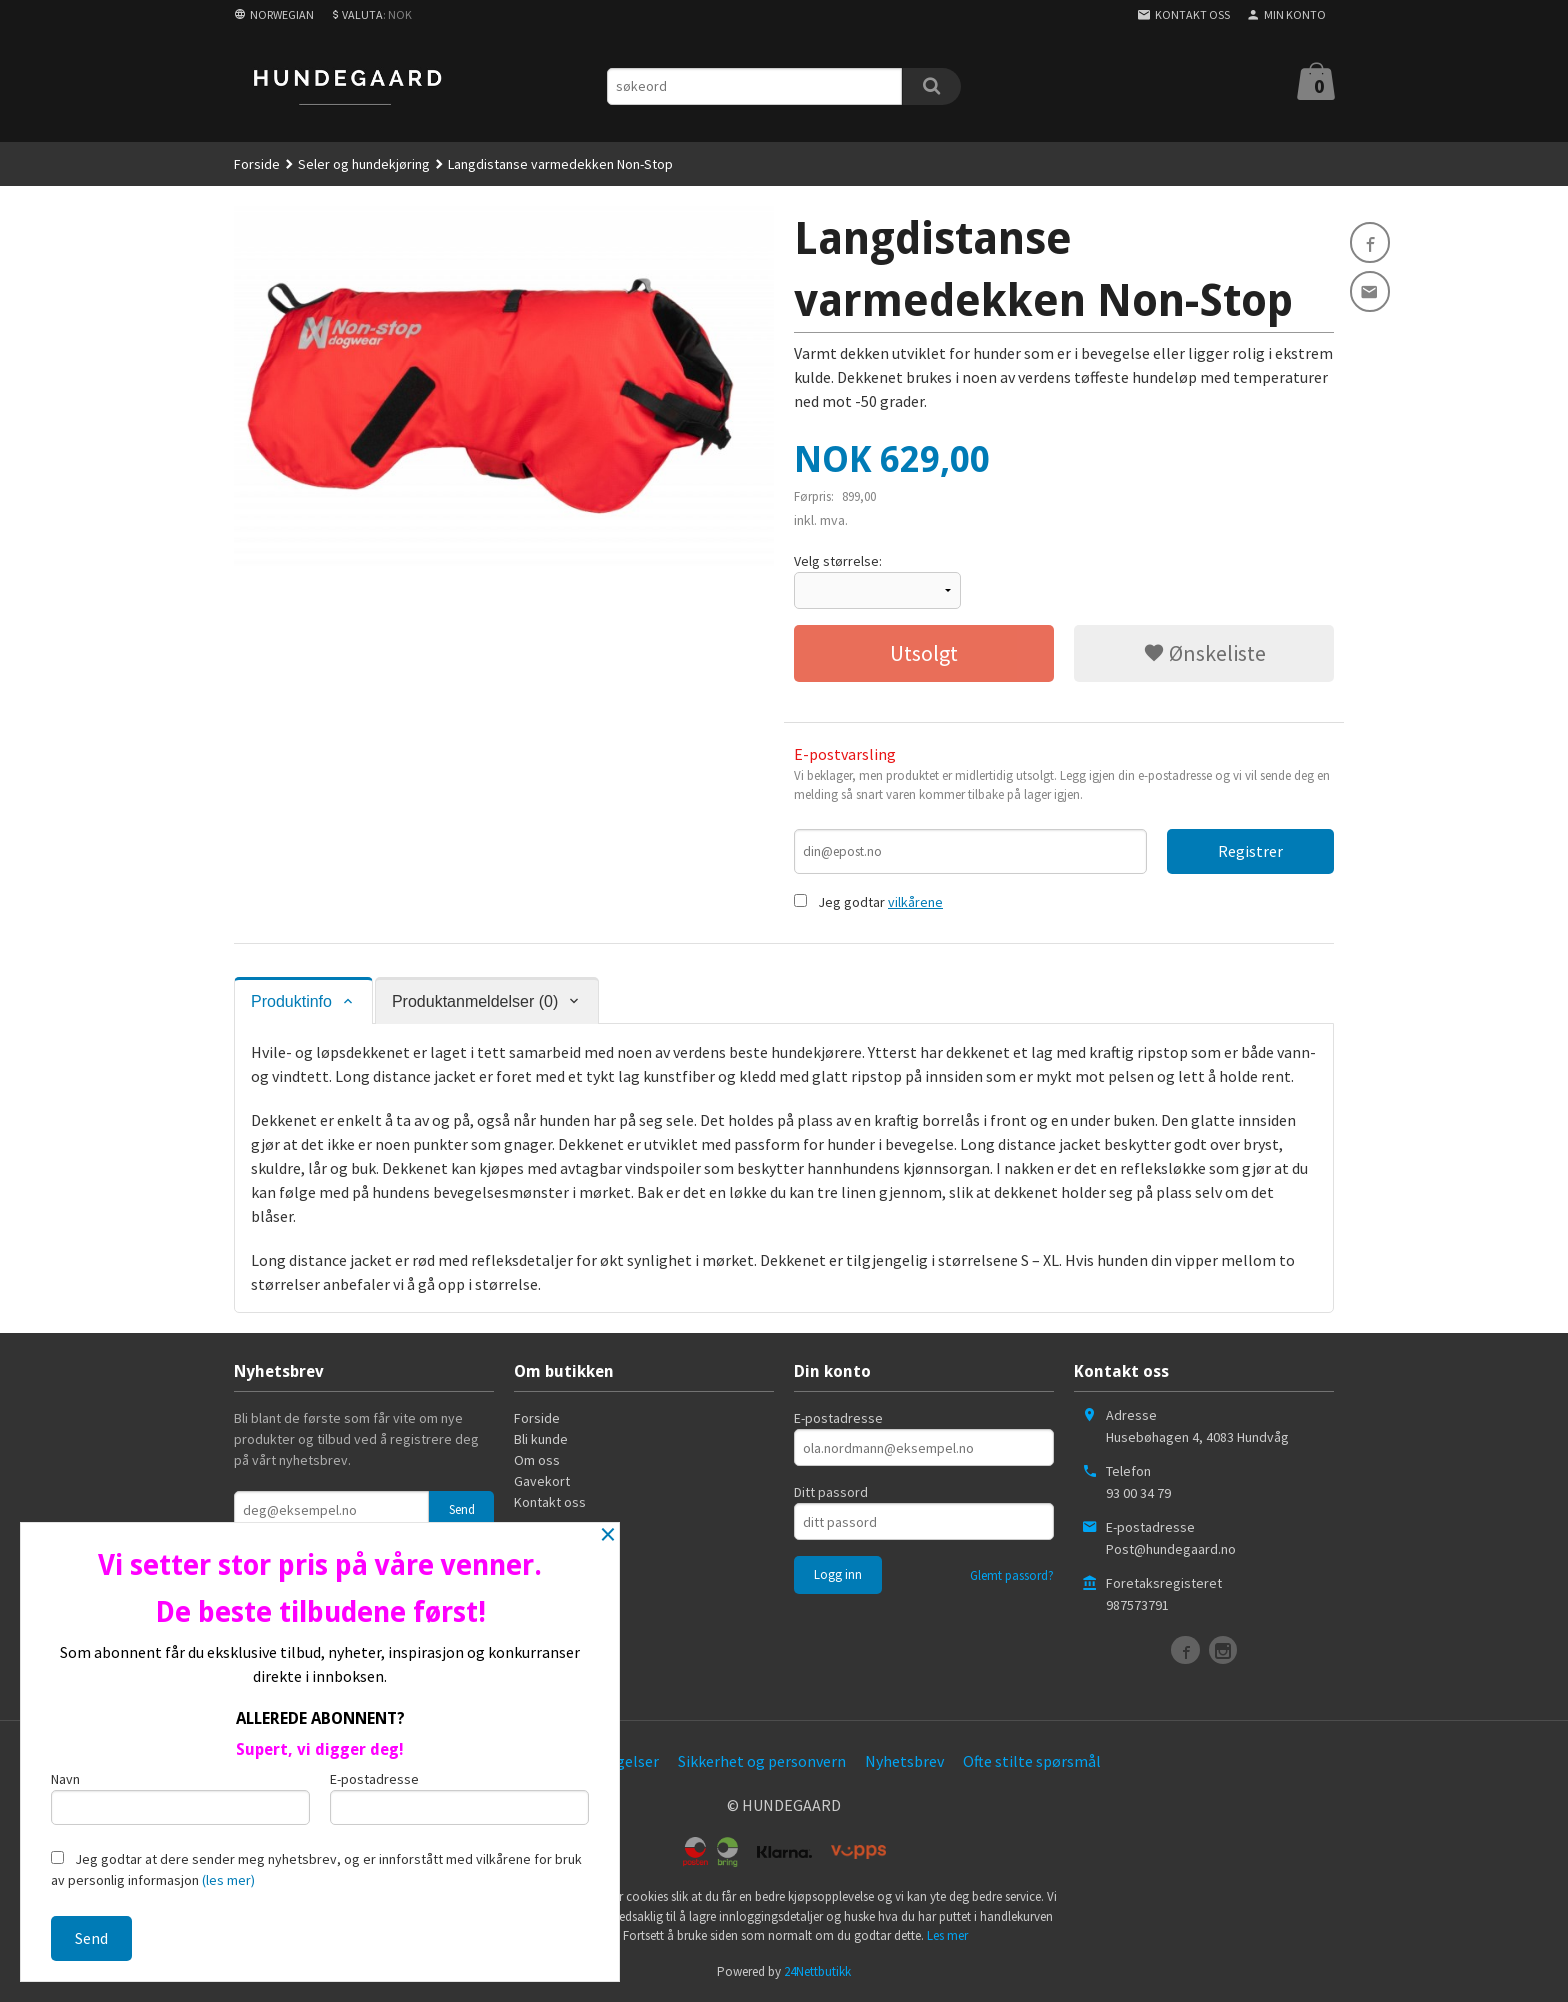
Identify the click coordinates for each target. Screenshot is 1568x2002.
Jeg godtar (851, 903)
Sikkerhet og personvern (762, 1762)
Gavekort (542, 1482)
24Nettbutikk (817, 1972)
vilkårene (915, 903)
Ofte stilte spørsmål (1032, 1762)
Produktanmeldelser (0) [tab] (475, 1002)
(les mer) (228, 1880)
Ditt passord (831, 1493)
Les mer (947, 1936)
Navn (180, 1795)
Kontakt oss (550, 1503)
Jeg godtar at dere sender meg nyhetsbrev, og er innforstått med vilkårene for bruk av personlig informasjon (316, 1869)
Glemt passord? (1012, 1576)
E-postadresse (838, 1419)
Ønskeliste (1204, 653)
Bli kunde (541, 1440)
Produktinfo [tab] (291, 1002)
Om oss (537, 1461)
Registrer (1250, 851)
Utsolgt (924, 653)
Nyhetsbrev (904, 1762)
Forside (257, 164)
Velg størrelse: (838, 561)
